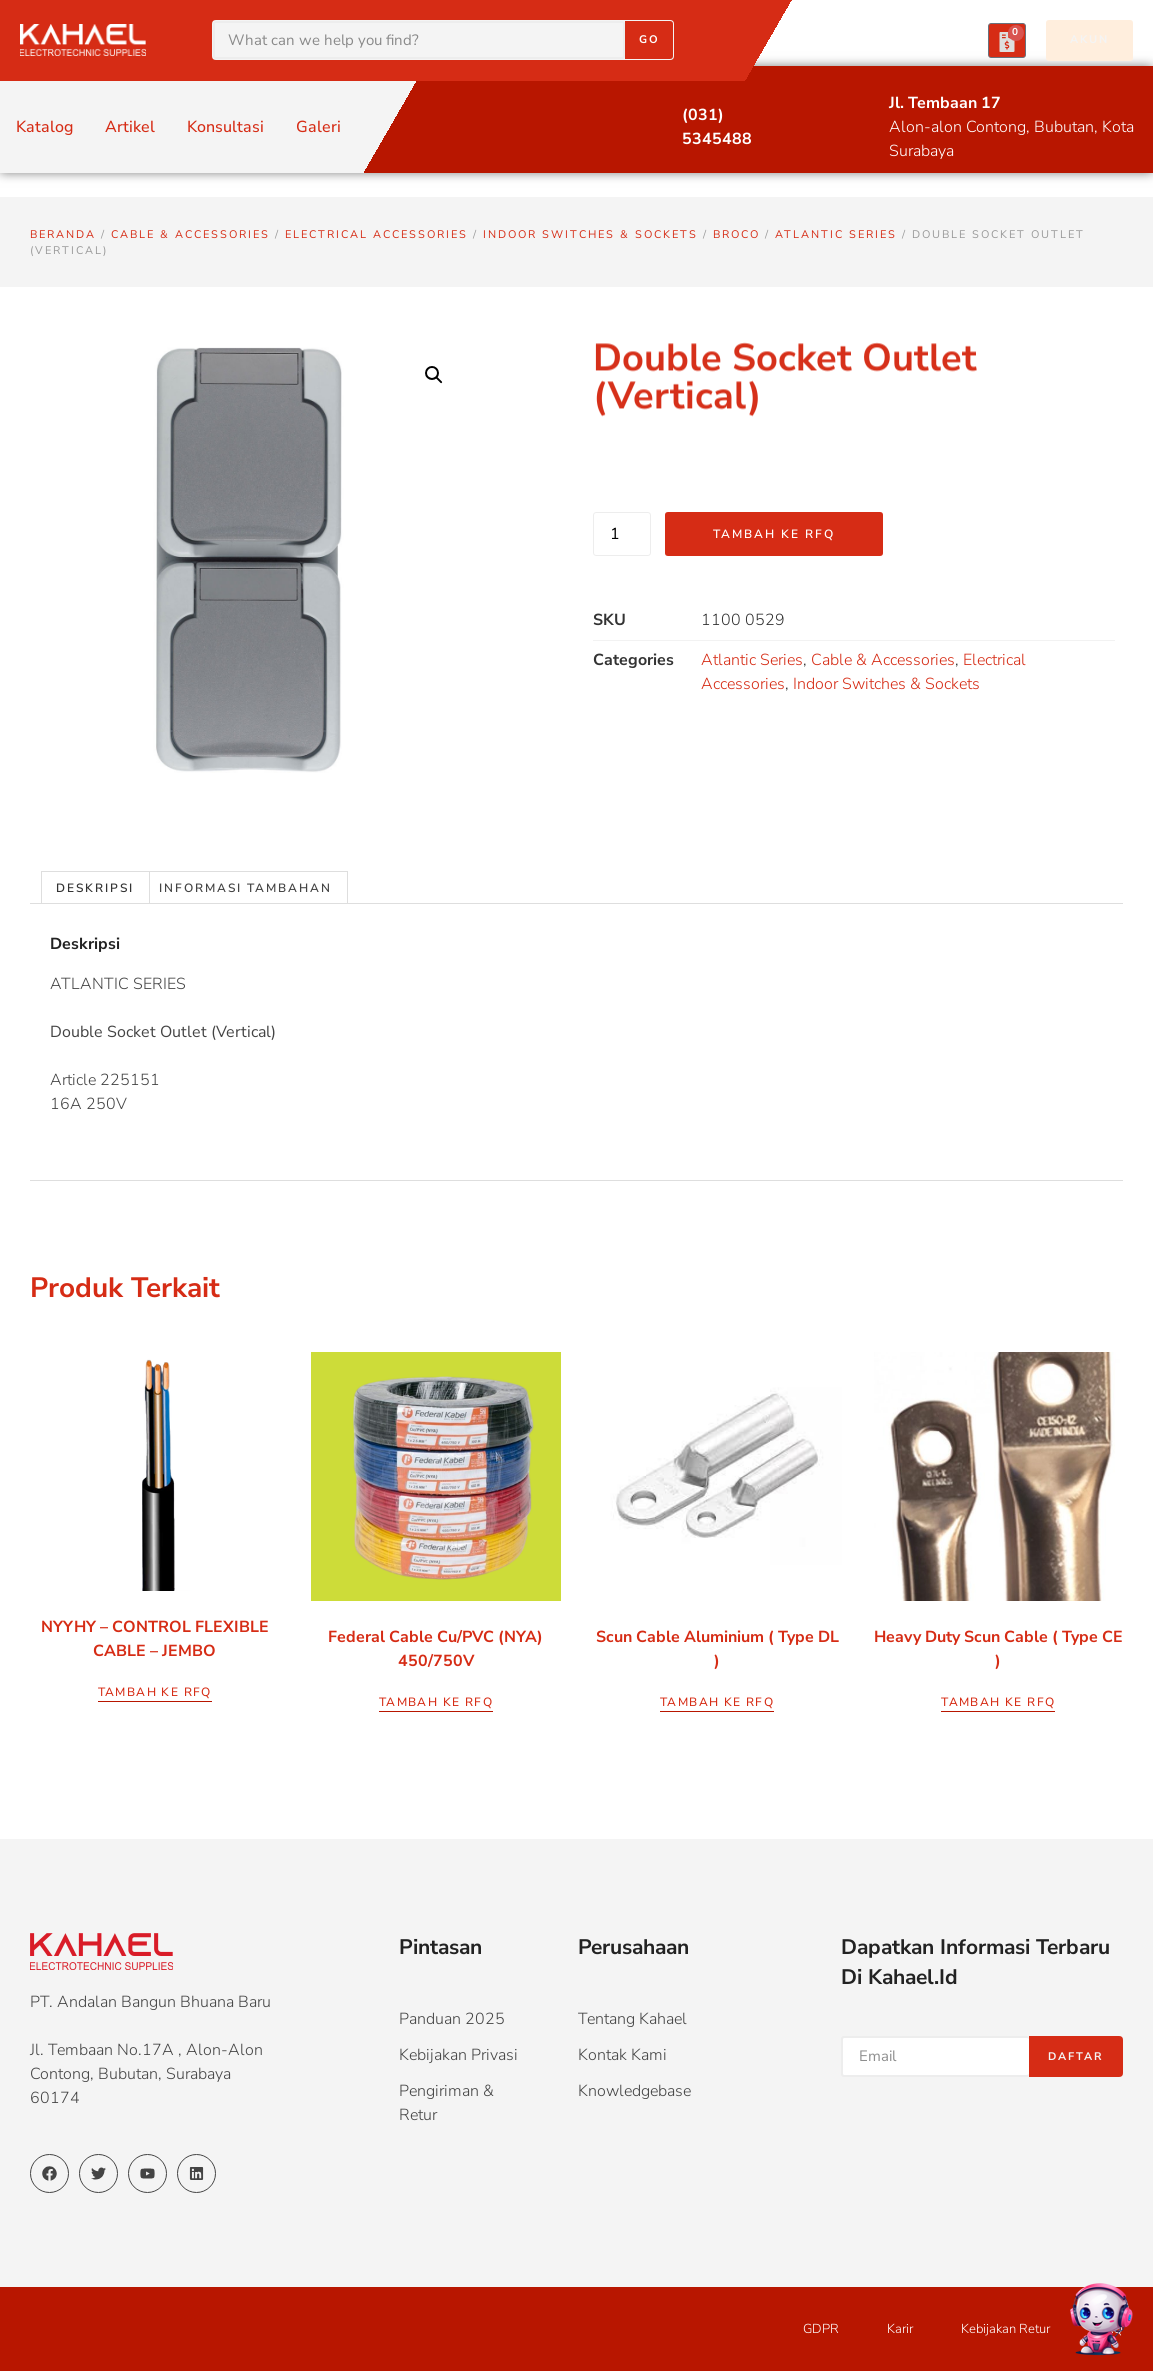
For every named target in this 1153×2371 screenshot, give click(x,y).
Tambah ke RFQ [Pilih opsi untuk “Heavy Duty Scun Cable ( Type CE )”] (998, 1702)
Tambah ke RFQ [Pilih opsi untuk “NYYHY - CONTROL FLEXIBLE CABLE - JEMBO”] (155, 1692)
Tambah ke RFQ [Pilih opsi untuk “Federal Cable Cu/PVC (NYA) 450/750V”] (436, 1702)
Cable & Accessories (190, 234)
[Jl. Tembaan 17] (851, 104)
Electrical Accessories (376, 234)
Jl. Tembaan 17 (945, 103)
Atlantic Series (836, 234)
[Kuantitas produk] (622, 534)
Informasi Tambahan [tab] (245, 888)
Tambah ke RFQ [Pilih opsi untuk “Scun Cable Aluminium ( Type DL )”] (717, 1702)
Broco (736, 234)
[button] (434, 375)
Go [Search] (649, 39)
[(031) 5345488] (644, 116)
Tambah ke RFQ (774, 534)
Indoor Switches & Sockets (590, 234)
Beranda (63, 234)
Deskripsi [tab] (95, 888)
